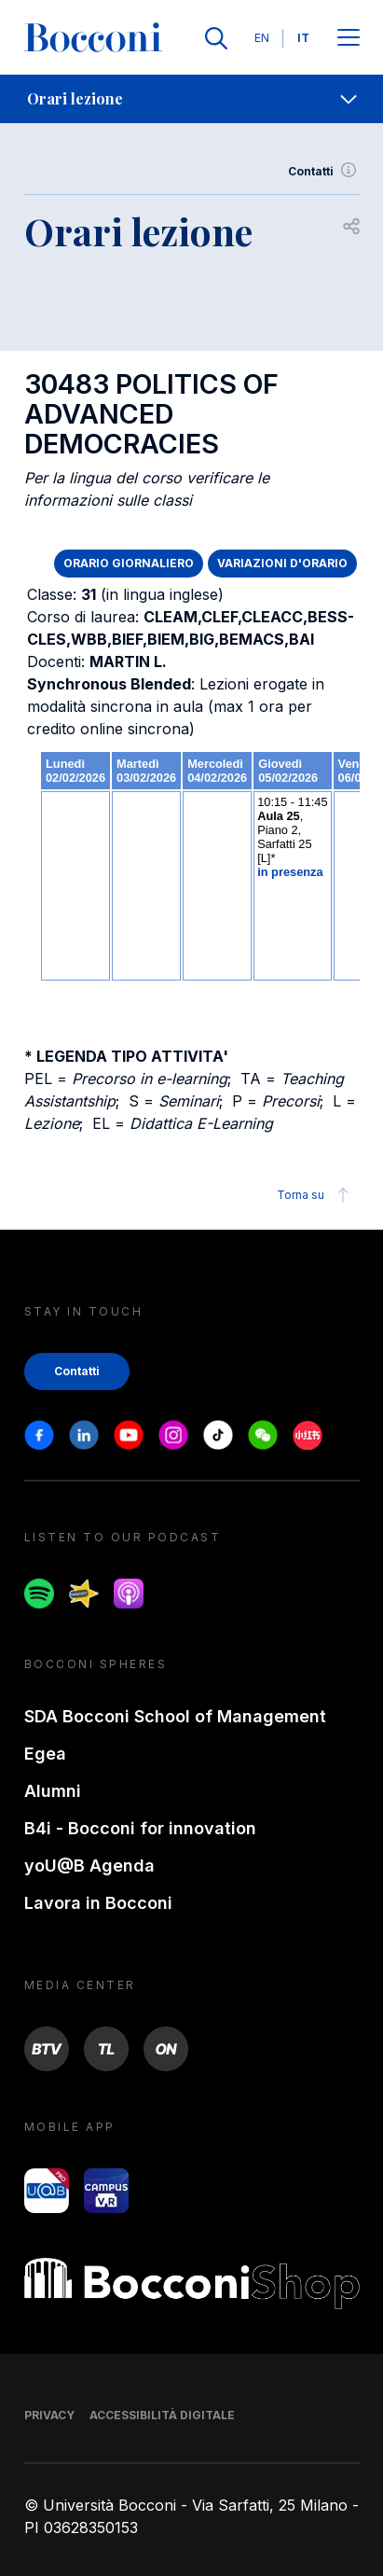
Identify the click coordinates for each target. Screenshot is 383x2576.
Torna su (315, 1195)
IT (303, 38)
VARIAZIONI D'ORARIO (282, 563)
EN (261, 38)
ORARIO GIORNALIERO (128, 563)
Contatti (324, 171)
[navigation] (191, 99)
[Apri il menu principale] (348, 38)
